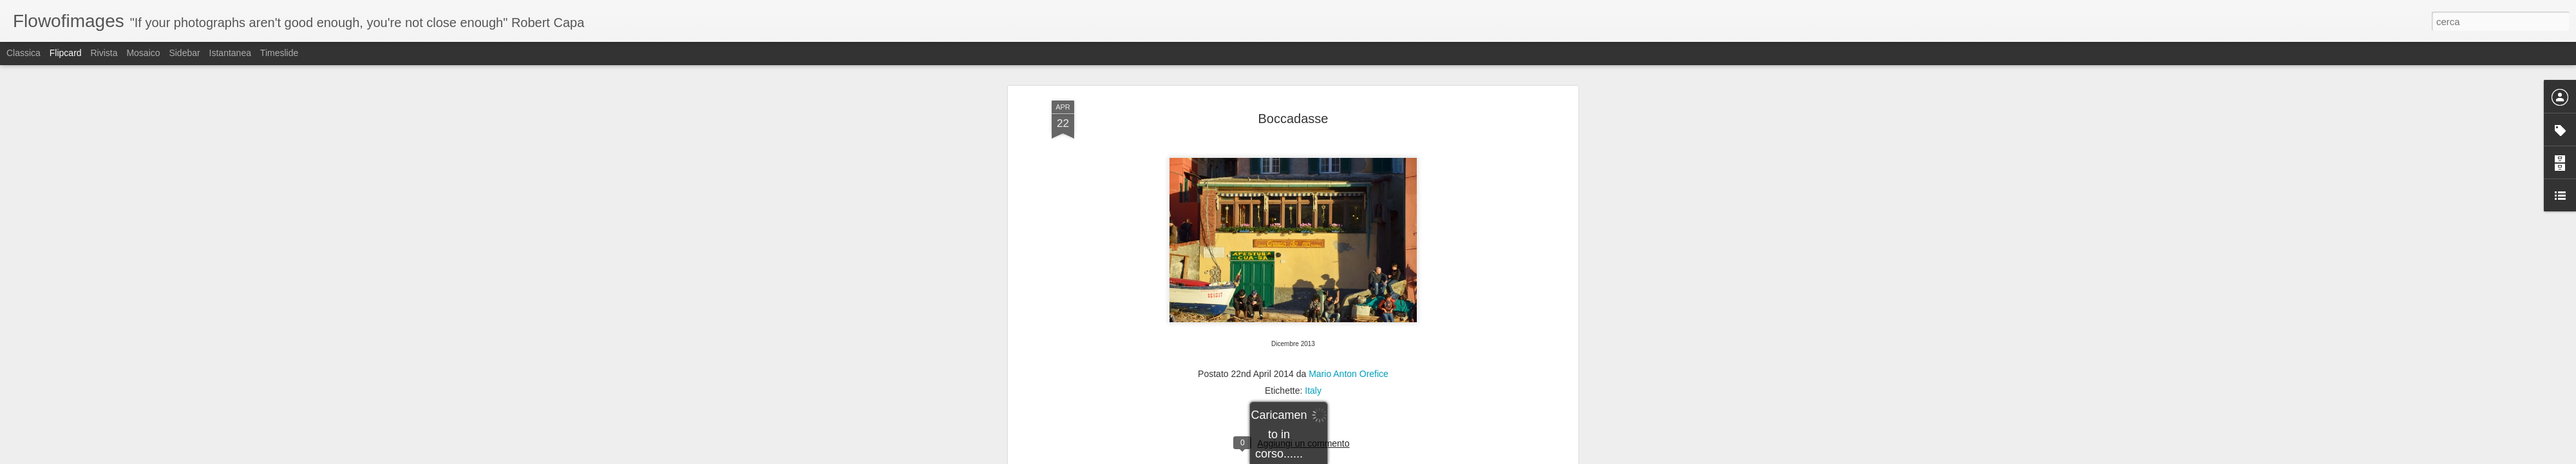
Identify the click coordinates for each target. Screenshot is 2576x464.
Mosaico (143, 53)
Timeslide (279, 53)
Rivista (103, 53)
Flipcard (66, 53)
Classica (23, 53)
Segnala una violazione (1380, 457)
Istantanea (230, 53)
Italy (1313, 299)
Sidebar (184, 53)
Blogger (1328, 457)
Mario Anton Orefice (1348, 282)
